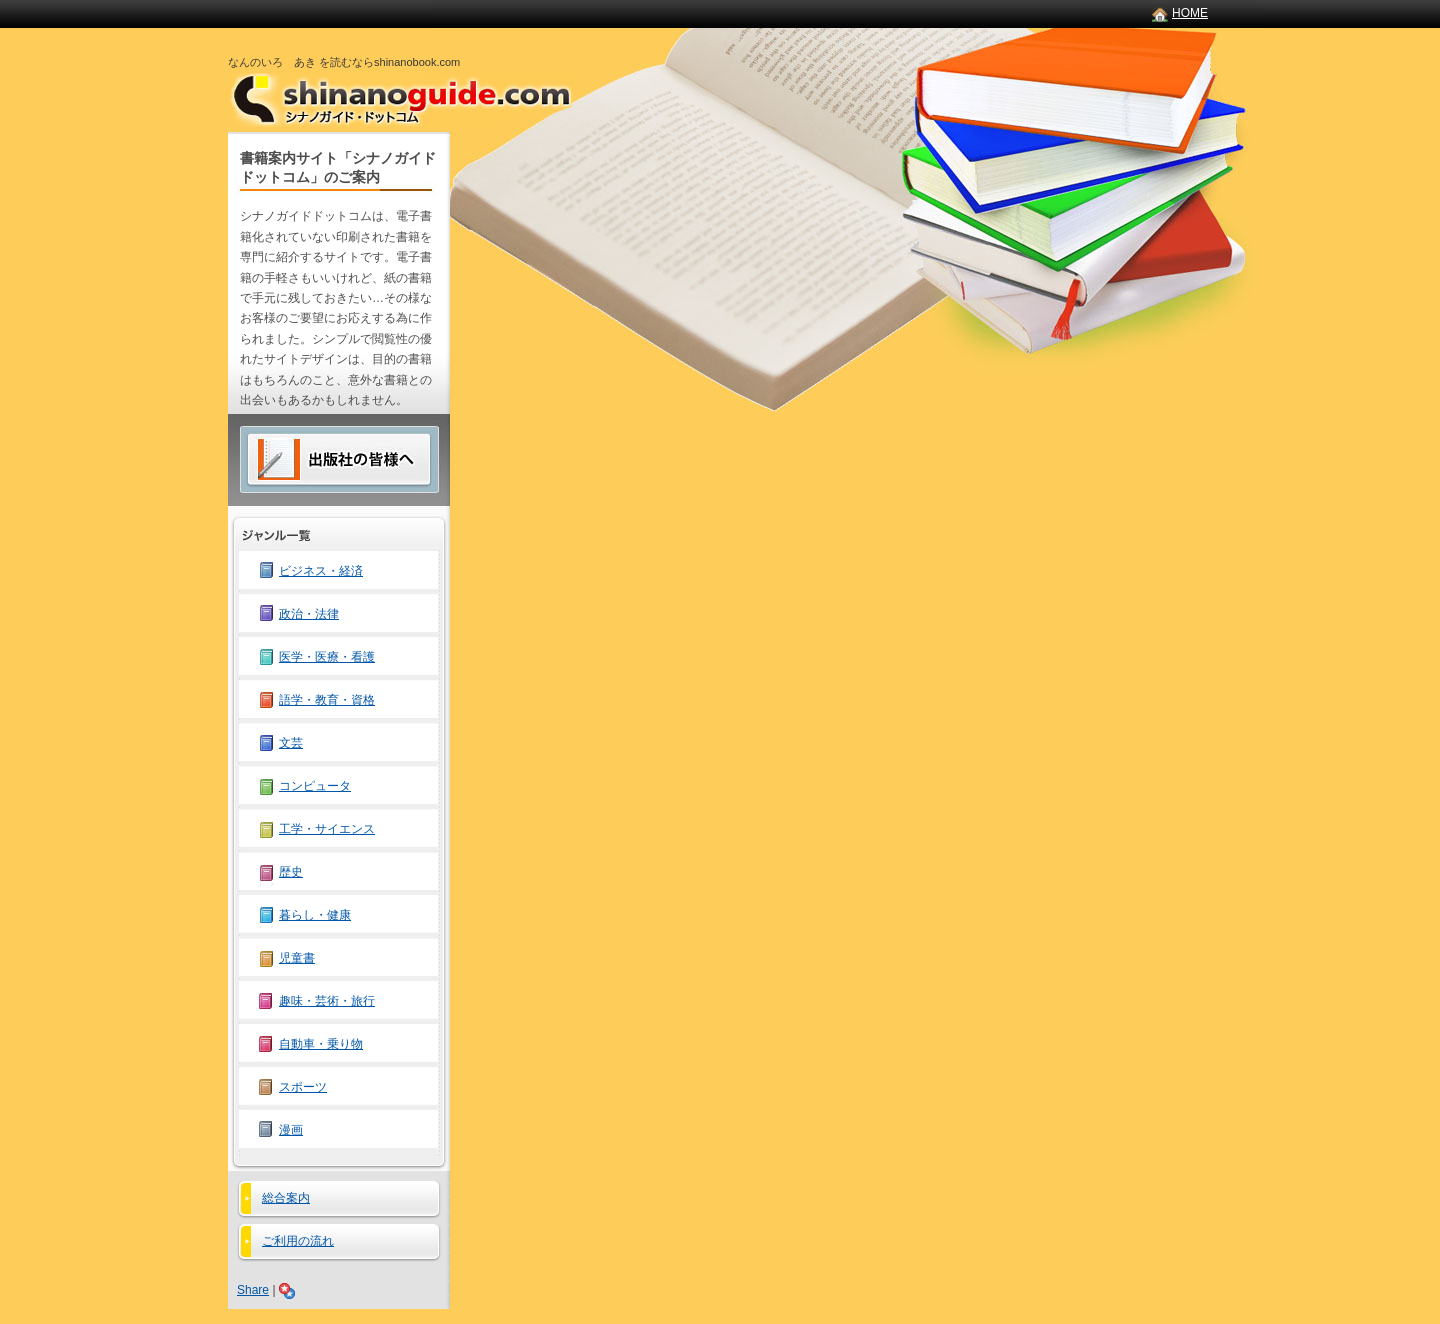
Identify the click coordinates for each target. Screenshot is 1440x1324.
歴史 (291, 872)
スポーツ (303, 1087)
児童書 (297, 958)
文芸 (291, 743)
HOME (1190, 13)
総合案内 (286, 1198)
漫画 (291, 1130)
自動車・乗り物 (321, 1044)
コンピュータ (315, 786)
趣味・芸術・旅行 (327, 1001)
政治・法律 (309, 614)
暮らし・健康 (315, 915)
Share (253, 1290)
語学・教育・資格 (327, 700)
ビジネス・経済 (321, 571)
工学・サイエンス (327, 829)
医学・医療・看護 (327, 657)
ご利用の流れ (298, 1241)
